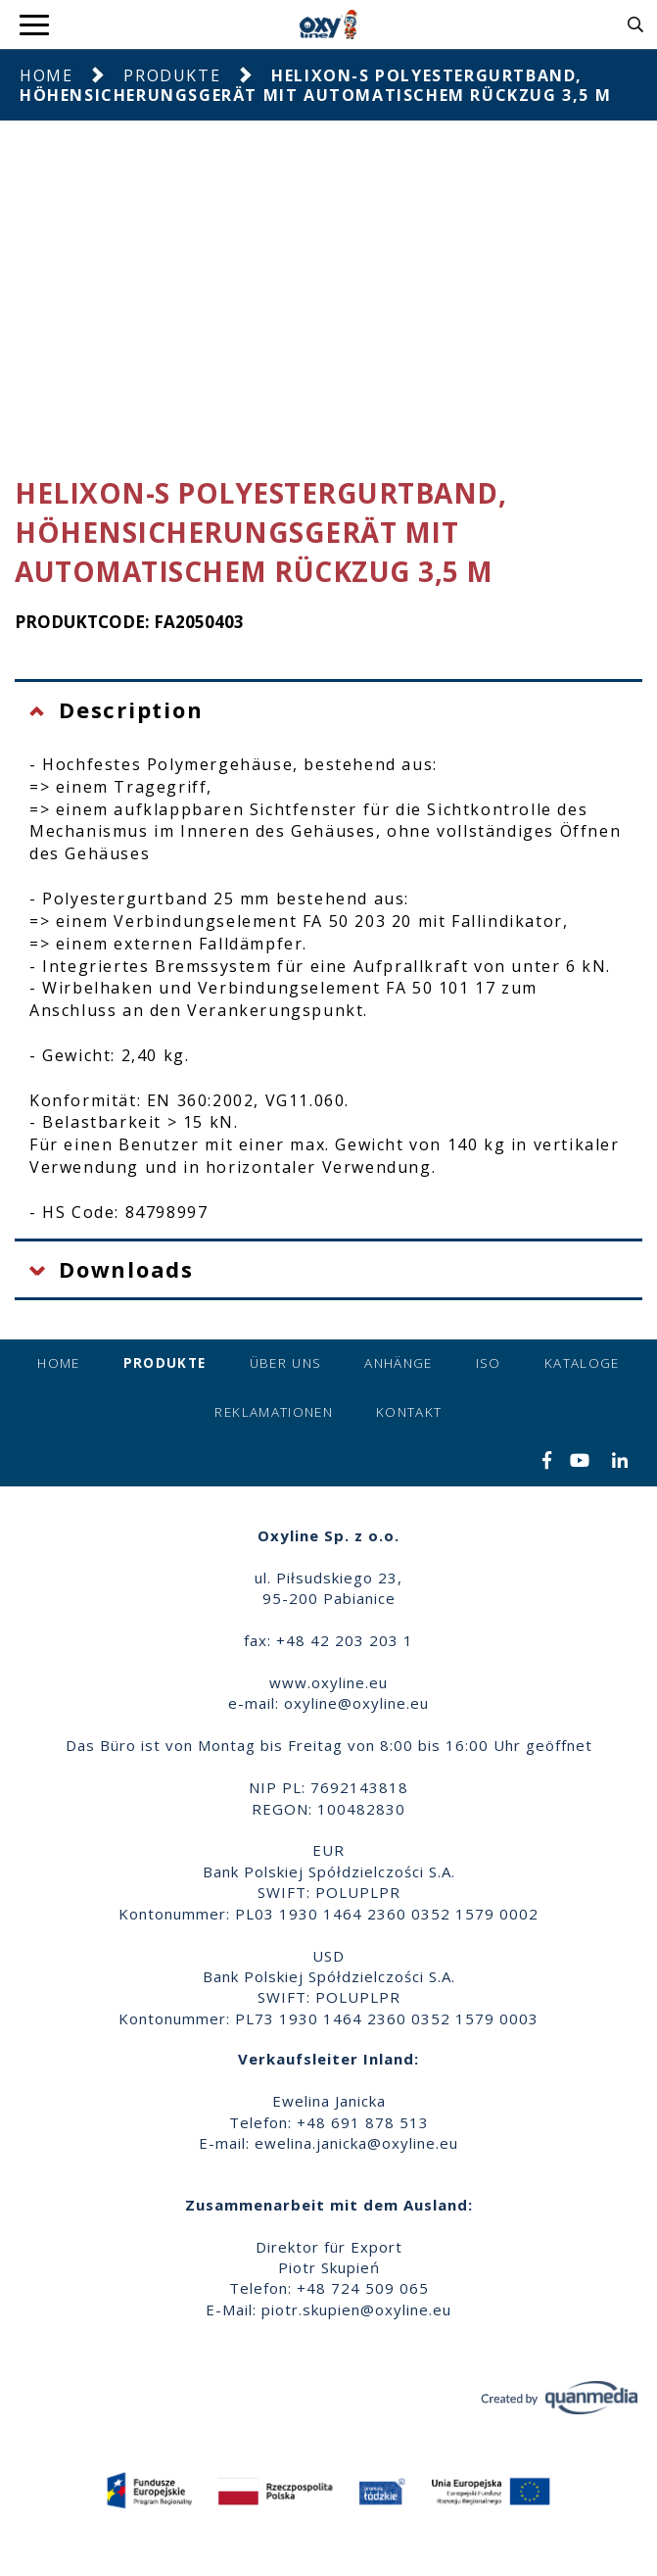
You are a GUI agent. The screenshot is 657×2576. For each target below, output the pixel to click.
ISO (488, 1363)
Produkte (171, 75)
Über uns (286, 1363)
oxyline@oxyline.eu (356, 1703)
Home (46, 75)
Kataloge (582, 1363)
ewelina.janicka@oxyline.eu (356, 2143)
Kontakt (409, 1412)
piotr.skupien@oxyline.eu (356, 2309)
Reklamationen (273, 1412)
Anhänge (398, 1363)
